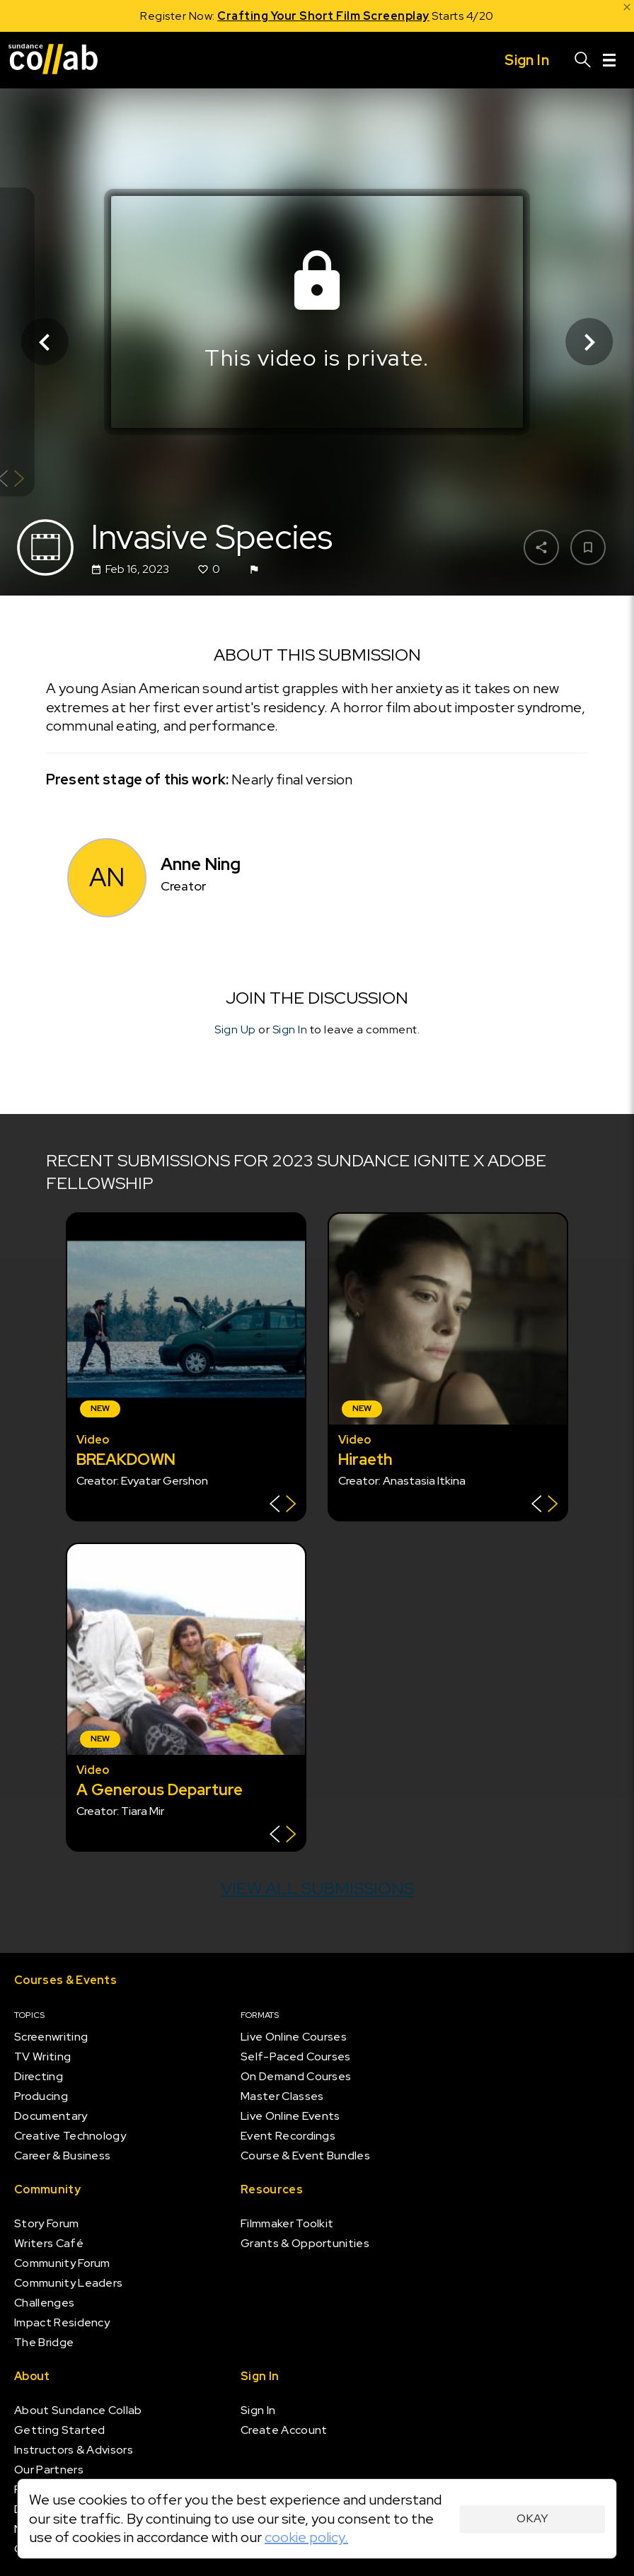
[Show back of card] (283, 1505)
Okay (532, 2518)
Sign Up (235, 1029)
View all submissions (317, 1888)
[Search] (583, 60)
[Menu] (609, 60)
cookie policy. (306, 2537)
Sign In (290, 1029)
